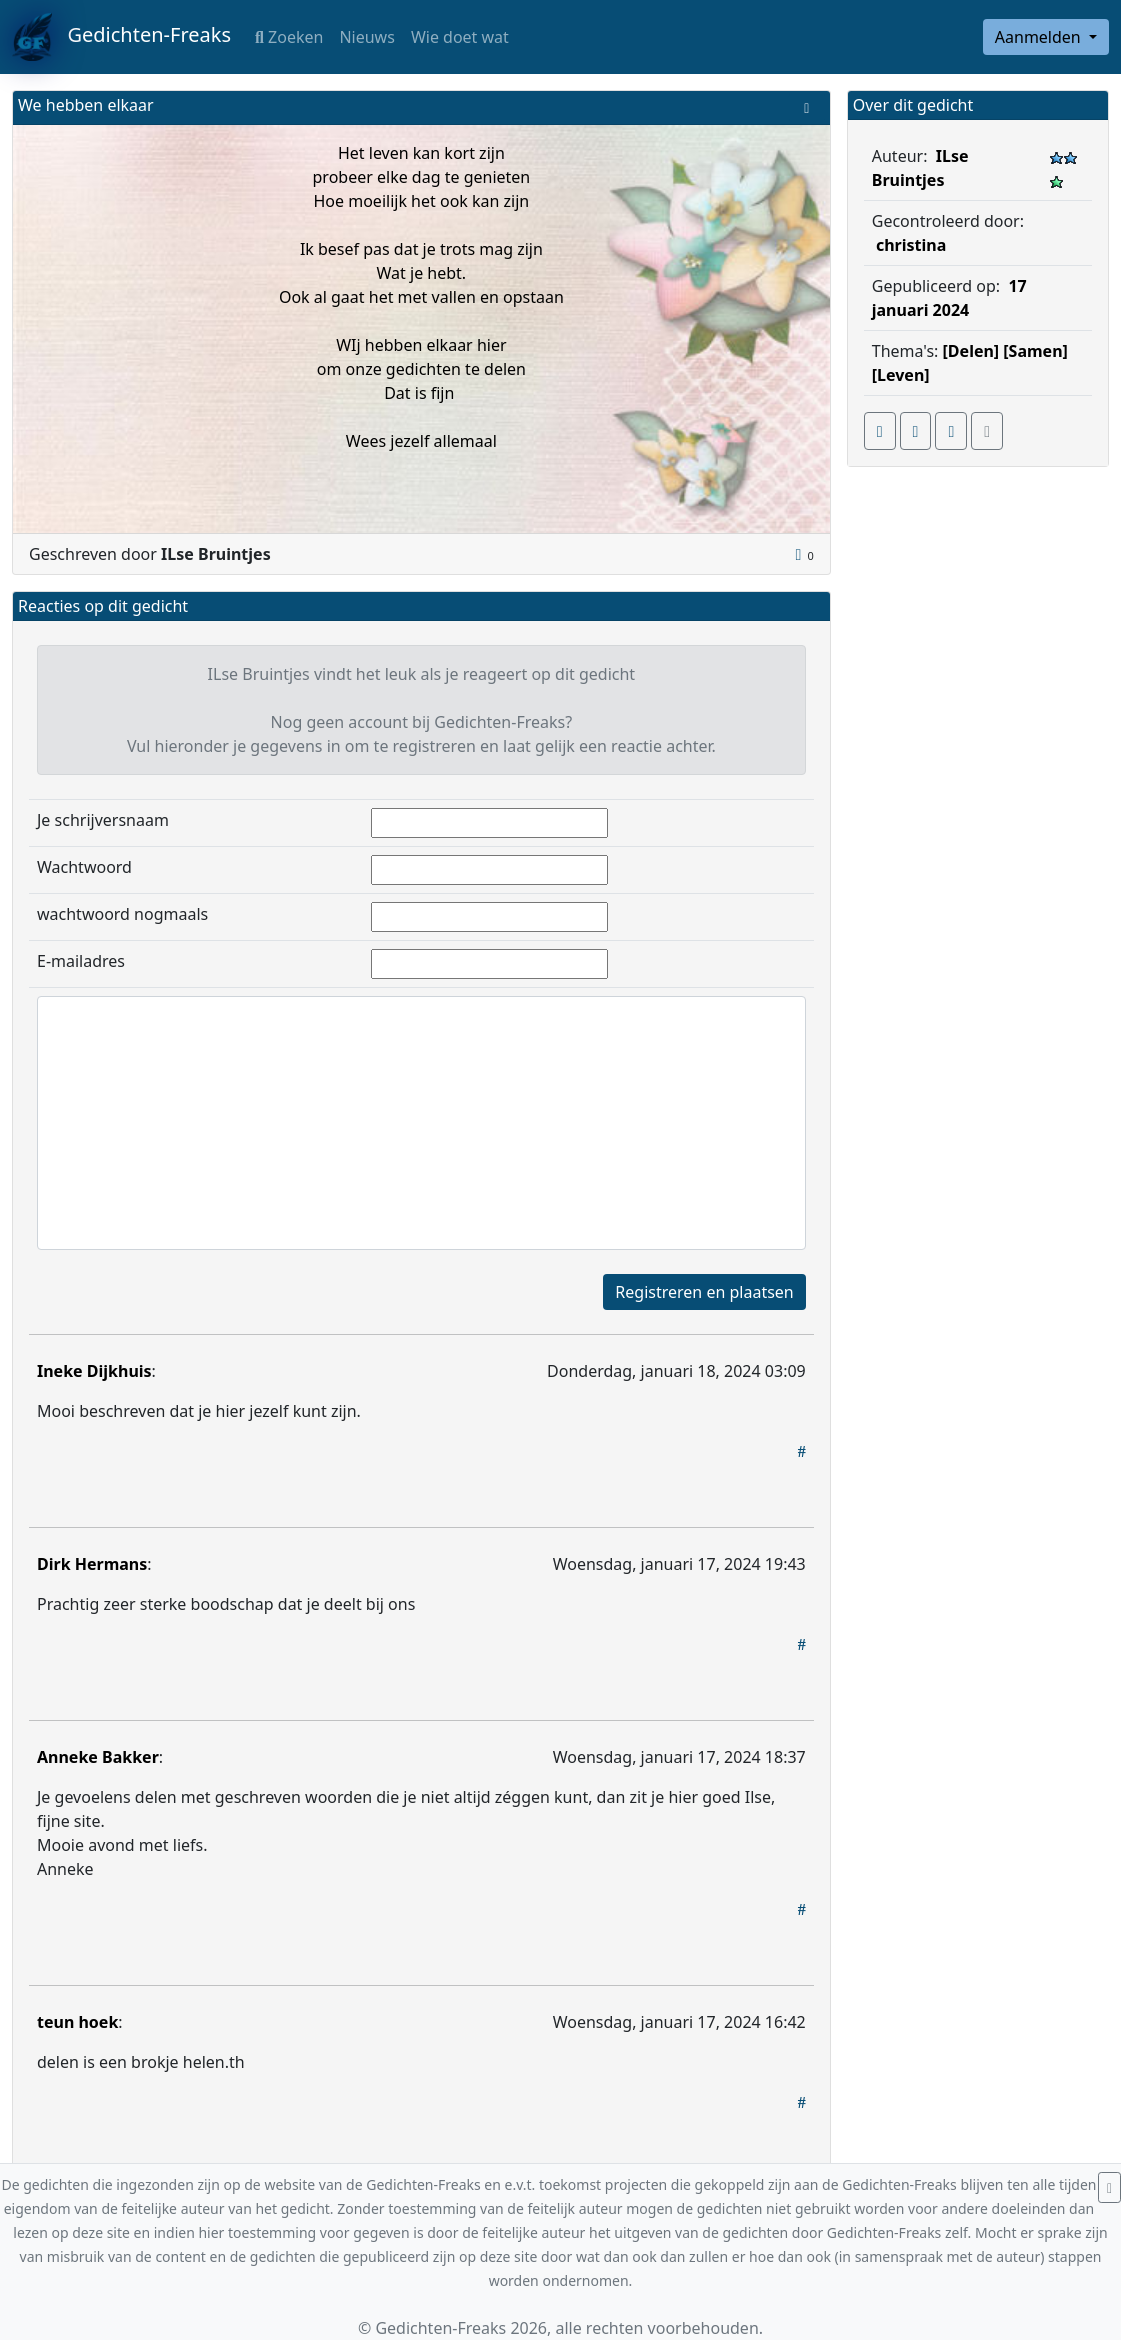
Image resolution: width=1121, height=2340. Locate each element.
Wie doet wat (460, 37)
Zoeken (289, 37)
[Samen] (1035, 351)
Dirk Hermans (92, 1564)
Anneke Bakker (98, 1757)
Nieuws (366, 37)
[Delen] (971, 351)
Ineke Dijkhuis (94, 1371)
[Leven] (901, 375)
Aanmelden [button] (1040, 37)
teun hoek (77, 2022)
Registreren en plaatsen (704, 1292)
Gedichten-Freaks (121, 37)
